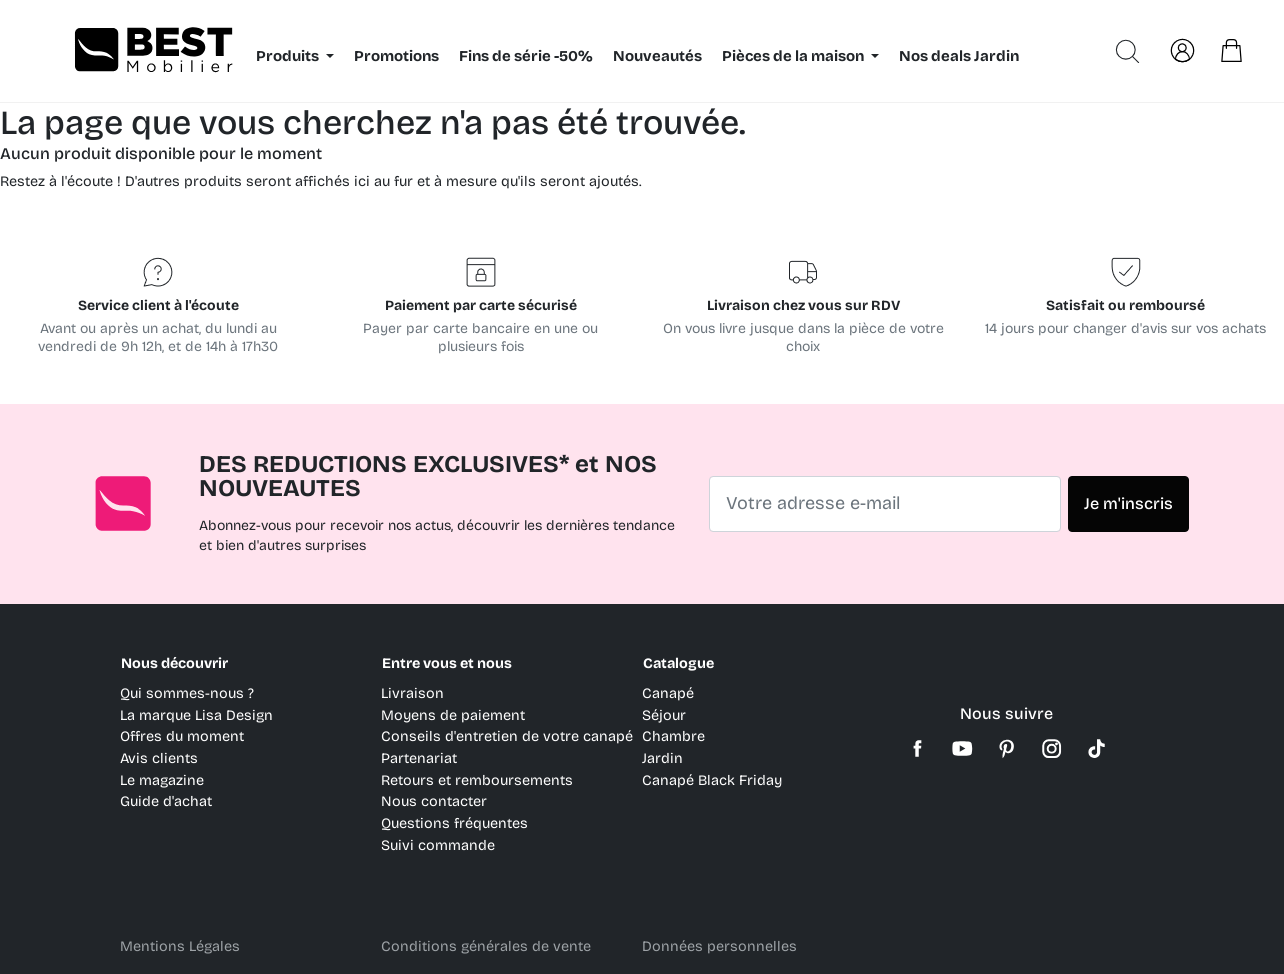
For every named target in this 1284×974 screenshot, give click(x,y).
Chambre (673, 736)
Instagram (1051, 748)
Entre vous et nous (447, 663)
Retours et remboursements (477, 780)
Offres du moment (182, 736)
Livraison (412, 693)
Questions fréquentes (454, 823)
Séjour (664, 715)
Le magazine (162, 780)
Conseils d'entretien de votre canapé (507, 736)
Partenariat (419, 758)
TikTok (1096, 748)
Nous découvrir (174, 663)
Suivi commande (438, 845)
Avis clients (159, 758)
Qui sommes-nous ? (187, 693)
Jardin (662, 758)
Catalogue (678, 663)
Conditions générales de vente (486, 946)
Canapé (668, 693)
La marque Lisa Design (196, 715)
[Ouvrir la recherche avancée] (1127, 51)
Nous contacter (434, 801)
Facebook (917, 748)
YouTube (962, 748)
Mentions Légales (180, 946)
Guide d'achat (166, 801)
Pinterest (1007, 748)
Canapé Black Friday (712, 780)
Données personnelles (719, 946)
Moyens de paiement (453, 715)
